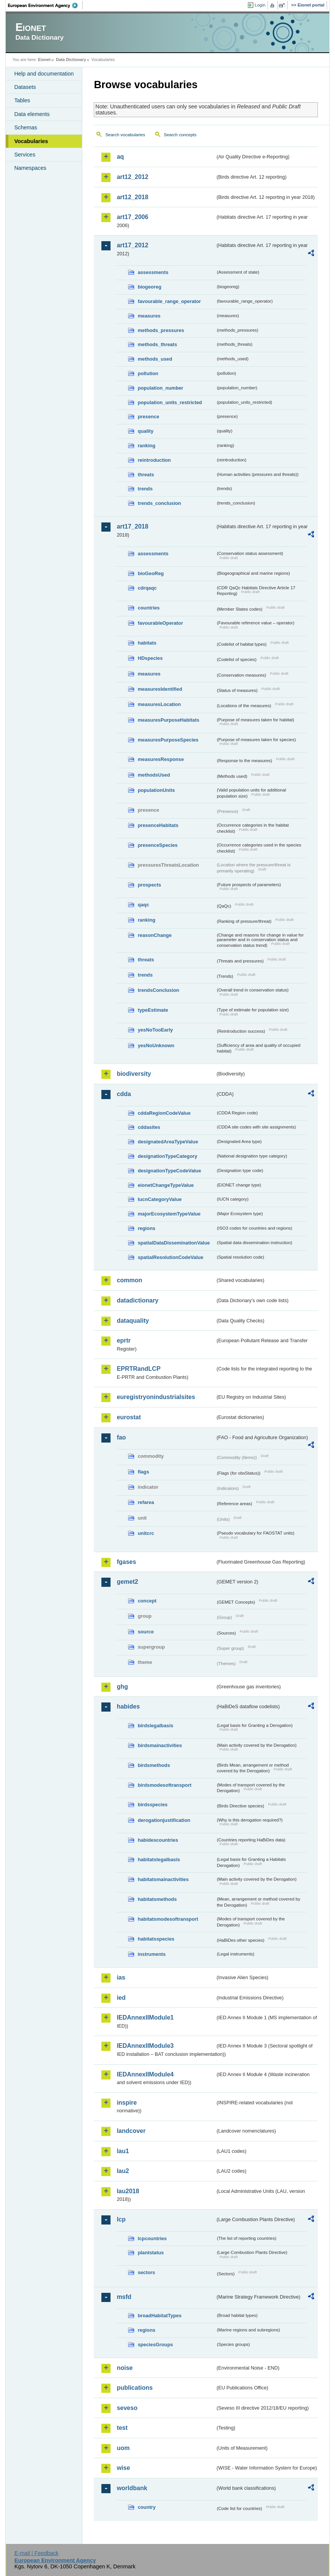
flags (143, 1472)
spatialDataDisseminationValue (174, 1243)
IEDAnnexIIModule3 (145, 2045)
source (146, 1632)
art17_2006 (132, 217)
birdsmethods (154, 1765)
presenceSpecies (158, 845)
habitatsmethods (157, 1899)
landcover (131, 2131)
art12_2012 (132, 177)
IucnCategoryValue (159, 1199)
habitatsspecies (156, 1939)
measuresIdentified (160, 689)
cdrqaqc (147, 588)
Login (260, 5)
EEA (45, 5)
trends (145, 489)
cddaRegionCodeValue (164, 1113)
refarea (146, 1502)
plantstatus (150, 2252)
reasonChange (155, 935)
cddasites (149, 1127)
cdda (124, 1094)
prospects (149, 885)
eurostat (129, 1417)
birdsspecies (152, 1804)
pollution (148, 373)
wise (123, 2468)
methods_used (155, 359)
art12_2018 (132, 197)
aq (120, 156)
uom (123, 2448)
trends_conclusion (159, 503)
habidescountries (158, 1840)
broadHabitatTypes (159, 2315)
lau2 (123, 2171)
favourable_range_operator (169, 301)
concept (147, 1601)
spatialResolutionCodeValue (170, 1257)
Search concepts (180, 134)
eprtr (123, 1340)
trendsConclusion (158, 990)
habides (128, 1706)
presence (148, 416)
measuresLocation (159, 704)
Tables (22, 100)
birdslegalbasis (155, 1725)
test (122, 2427)
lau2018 (128, 2191)
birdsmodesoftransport (164, 1785)
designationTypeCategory (167, 1156)
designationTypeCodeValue (169, 1171)
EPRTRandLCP (138, 1368)
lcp (121, 2219)
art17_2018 (132, 526)
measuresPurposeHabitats (168, 720)
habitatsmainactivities (163, 1879)
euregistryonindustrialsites (156, 1397)
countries (149, 608)
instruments (151, 1954)
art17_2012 (132, 245)
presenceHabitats (158, 825)
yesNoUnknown (156, 1045)
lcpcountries (152, 2238)
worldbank (132, 2488)
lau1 (123, 2151)
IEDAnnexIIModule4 (145, 2074)
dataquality (133, 1320)
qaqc (143, 905)
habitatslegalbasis (159, 1859)
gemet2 (127, 1581)
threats (146, 474)
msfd (124, 2297)
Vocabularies (31, 141)
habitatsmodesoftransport (168, 1919)
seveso (127, 2408)
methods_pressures (161, 330)
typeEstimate (153, 1010)
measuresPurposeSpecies (168, 740)
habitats (147, 643)
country (146, 2507)
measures (149, 316)
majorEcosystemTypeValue (169, 1214)
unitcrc (146, 1533)
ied (121, 1997)
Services (24, 155)
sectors (146, 2272)
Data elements (32, 114)
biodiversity (134, 1073)
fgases (126, 1562)
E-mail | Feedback (36, 2553)
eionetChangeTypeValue (166, 1185)
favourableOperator (160, 623)
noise (125, 2368)
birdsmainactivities (160, 1745)
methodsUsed (154, 775)
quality (145, 431)
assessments (153, 272)
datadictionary (137, 1300)
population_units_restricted (170, 402)
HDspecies (150, 658)
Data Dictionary (71, 59)
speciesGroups (155, 2344)
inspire (126, 2102)
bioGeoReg (150, 573)
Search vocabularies (125, 134)
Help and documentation (44, 74)
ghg (122, 1686)
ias (121, 1977)
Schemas (25, 127)
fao (121, 1437)
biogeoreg (149, 287)
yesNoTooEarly (155, 1030)
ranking (146, 445)
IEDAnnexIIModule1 (145, 2017)
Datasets (25, 87)
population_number (160, 388)
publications (134, 2387)
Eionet (44, 59)
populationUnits (156, 790)
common (129, 1280)
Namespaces (30, 168)
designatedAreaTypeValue (168, 1142)
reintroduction (154, 460)
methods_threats (157, 344)
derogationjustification (164, 1820)
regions (146, 1228)
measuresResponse (161, 759)
